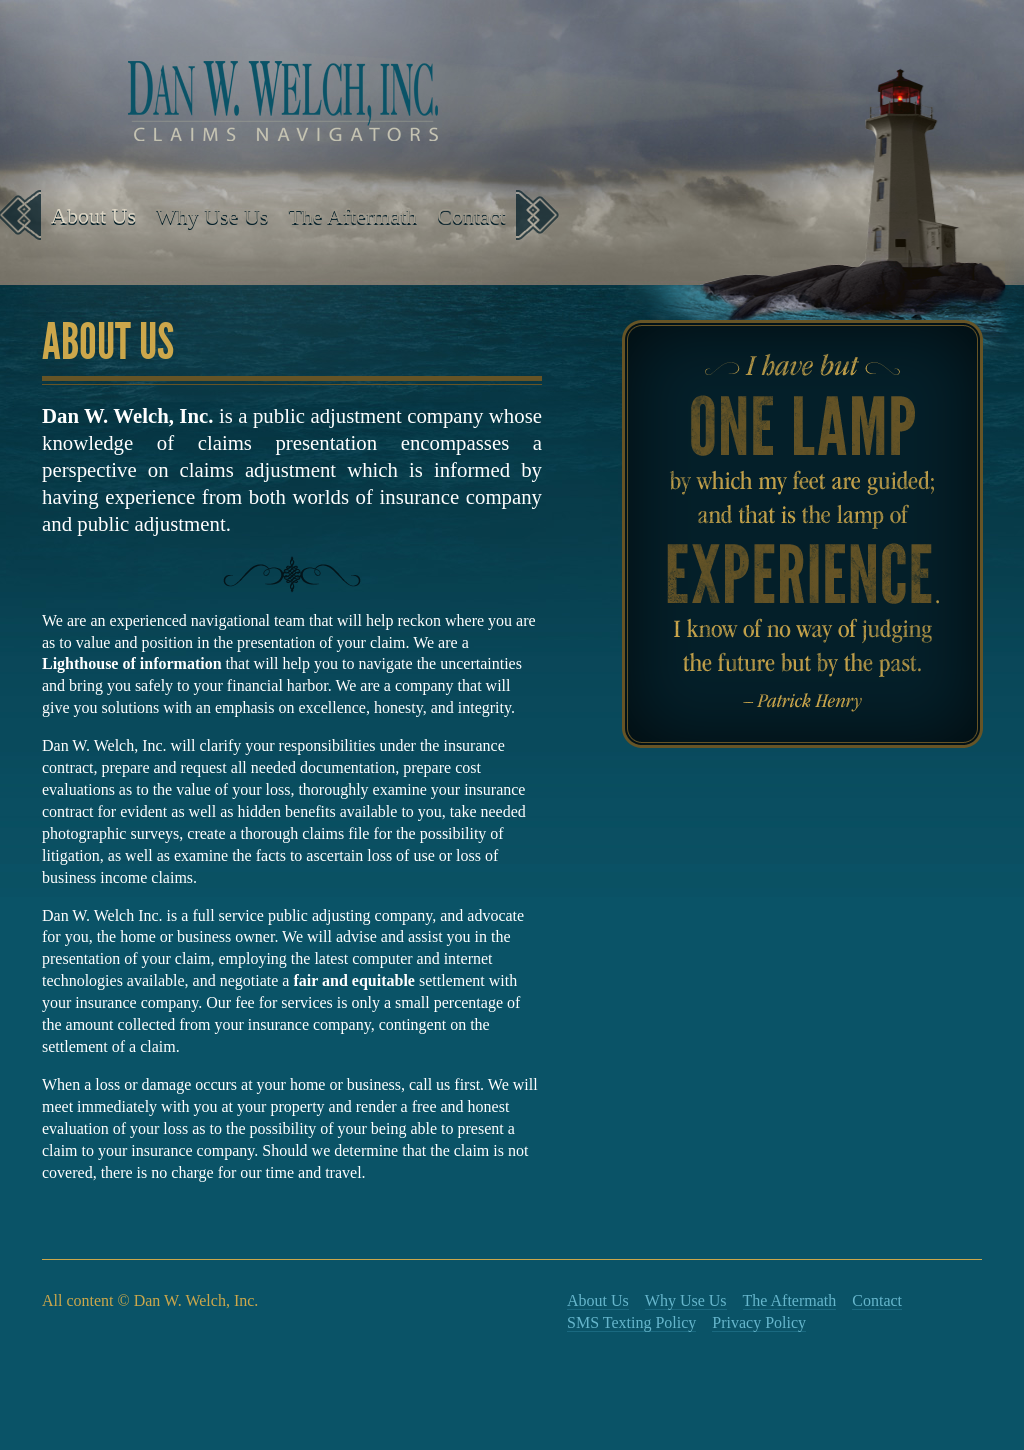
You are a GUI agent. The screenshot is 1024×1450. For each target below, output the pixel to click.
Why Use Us (212, 215)
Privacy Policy (759, 1322)
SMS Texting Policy (631, 1322)
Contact (471, 215)
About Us (93, 215)
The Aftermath (352, 215)
